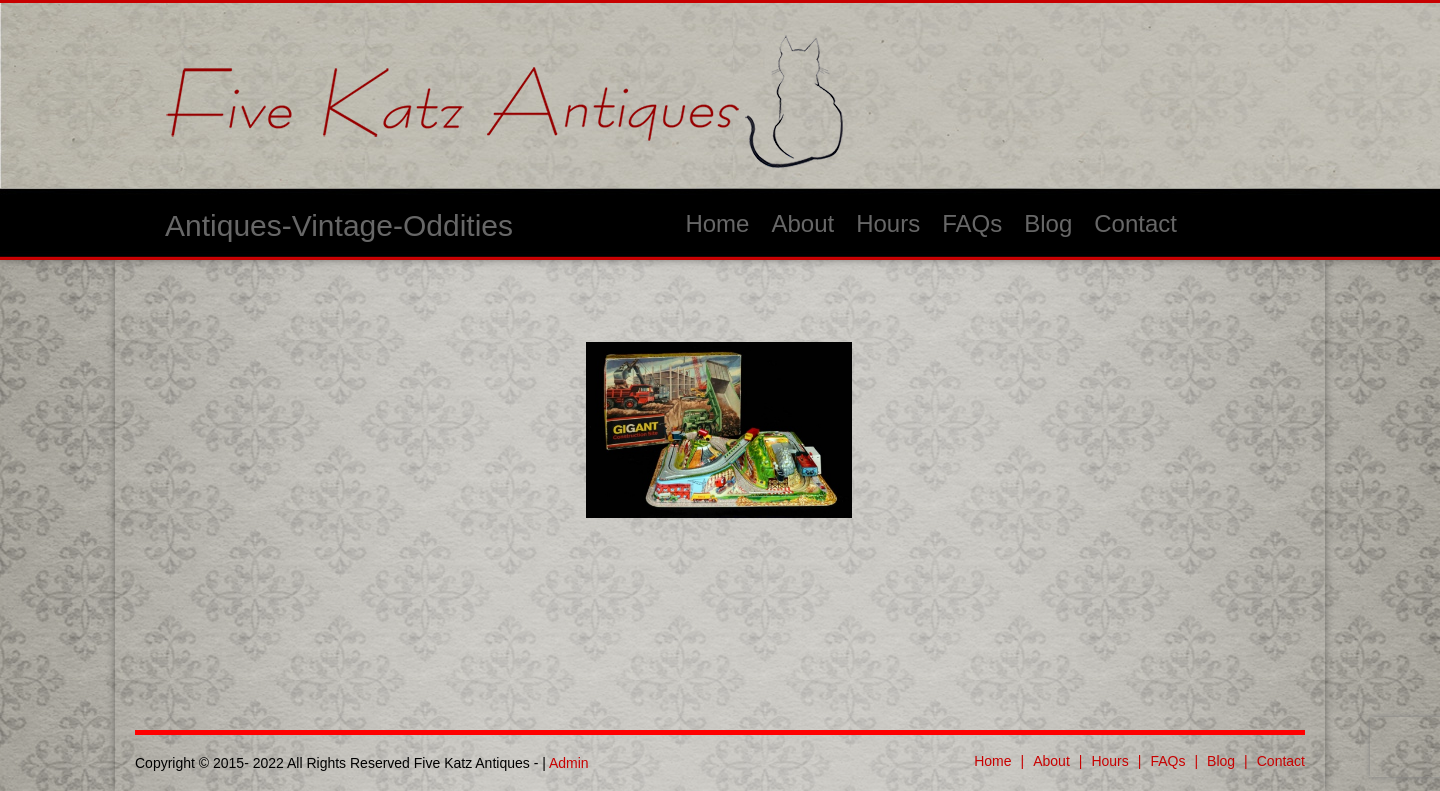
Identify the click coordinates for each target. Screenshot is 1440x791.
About (802, 223)
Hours (888, 223)
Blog (1048, 223)
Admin (569, 763)
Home (717, 223)
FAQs (972, 223)
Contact (1135, 223)
